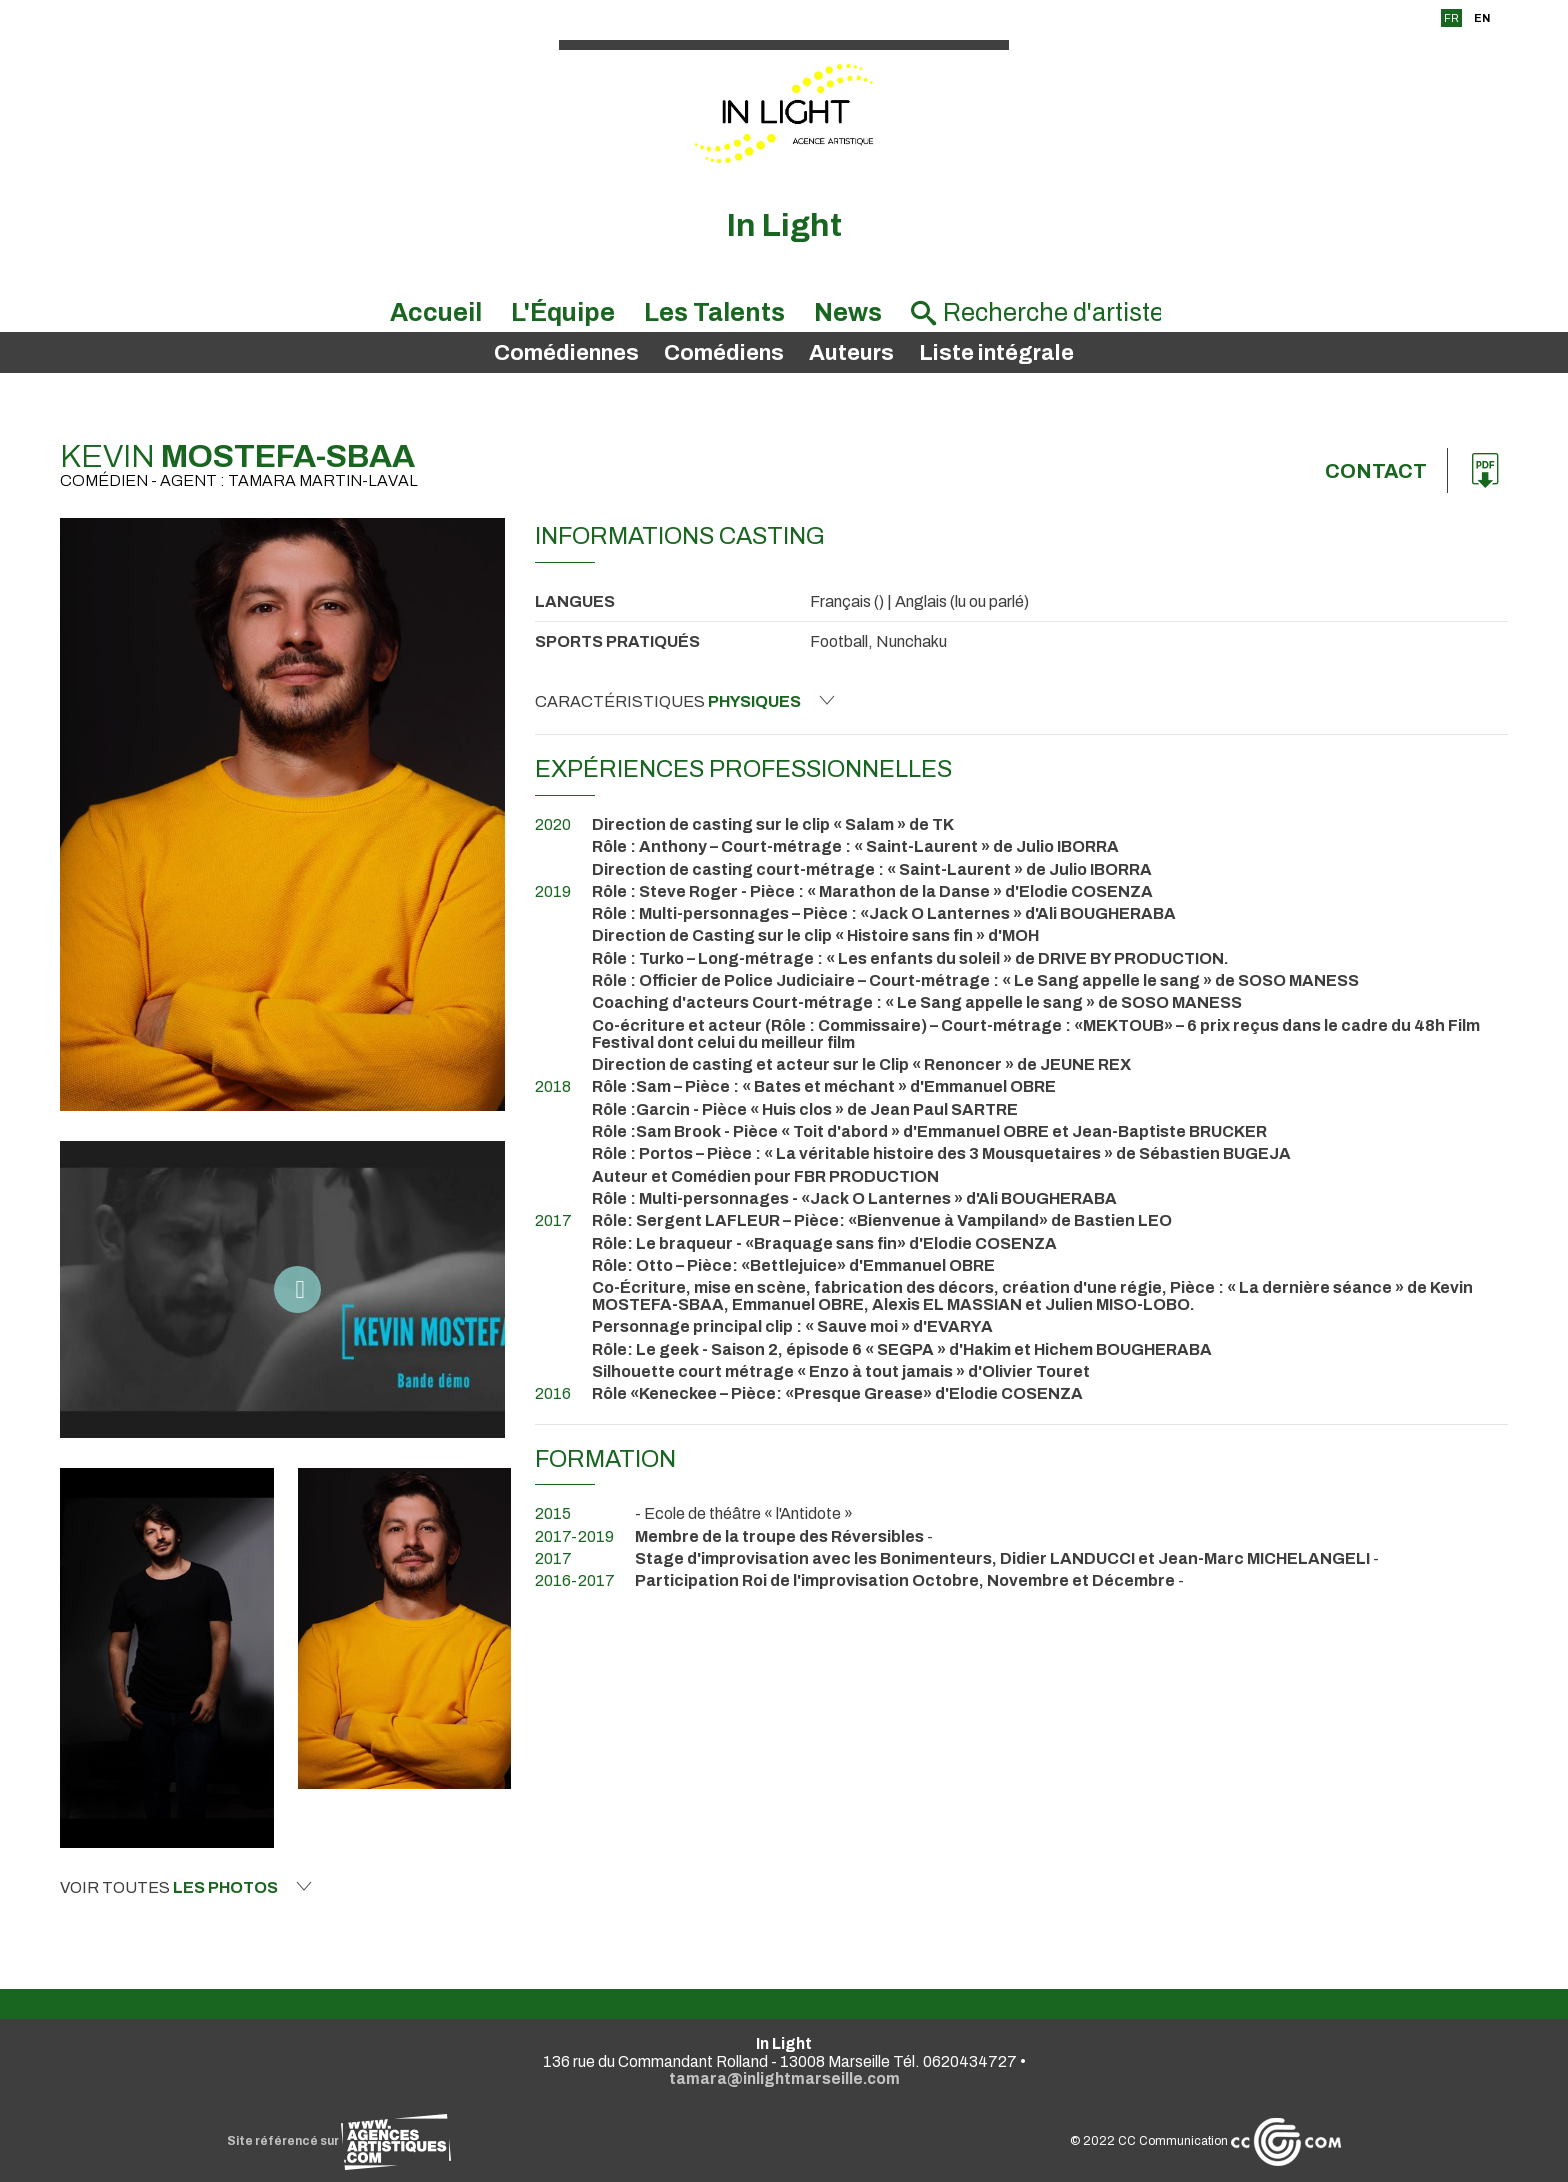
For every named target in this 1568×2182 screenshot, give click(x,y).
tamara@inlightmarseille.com (784, 2078)
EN (1482, 18)
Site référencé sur (339, 2141)
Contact (1376, 471)
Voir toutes (186, 1887)
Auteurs (851, 353)
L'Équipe (563, 312)
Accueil (436, 312)
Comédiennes (566, 353)
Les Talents (714, 312)
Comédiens (724, 353)
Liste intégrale (996, 353)
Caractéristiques (685, 701)
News (848, 312)
